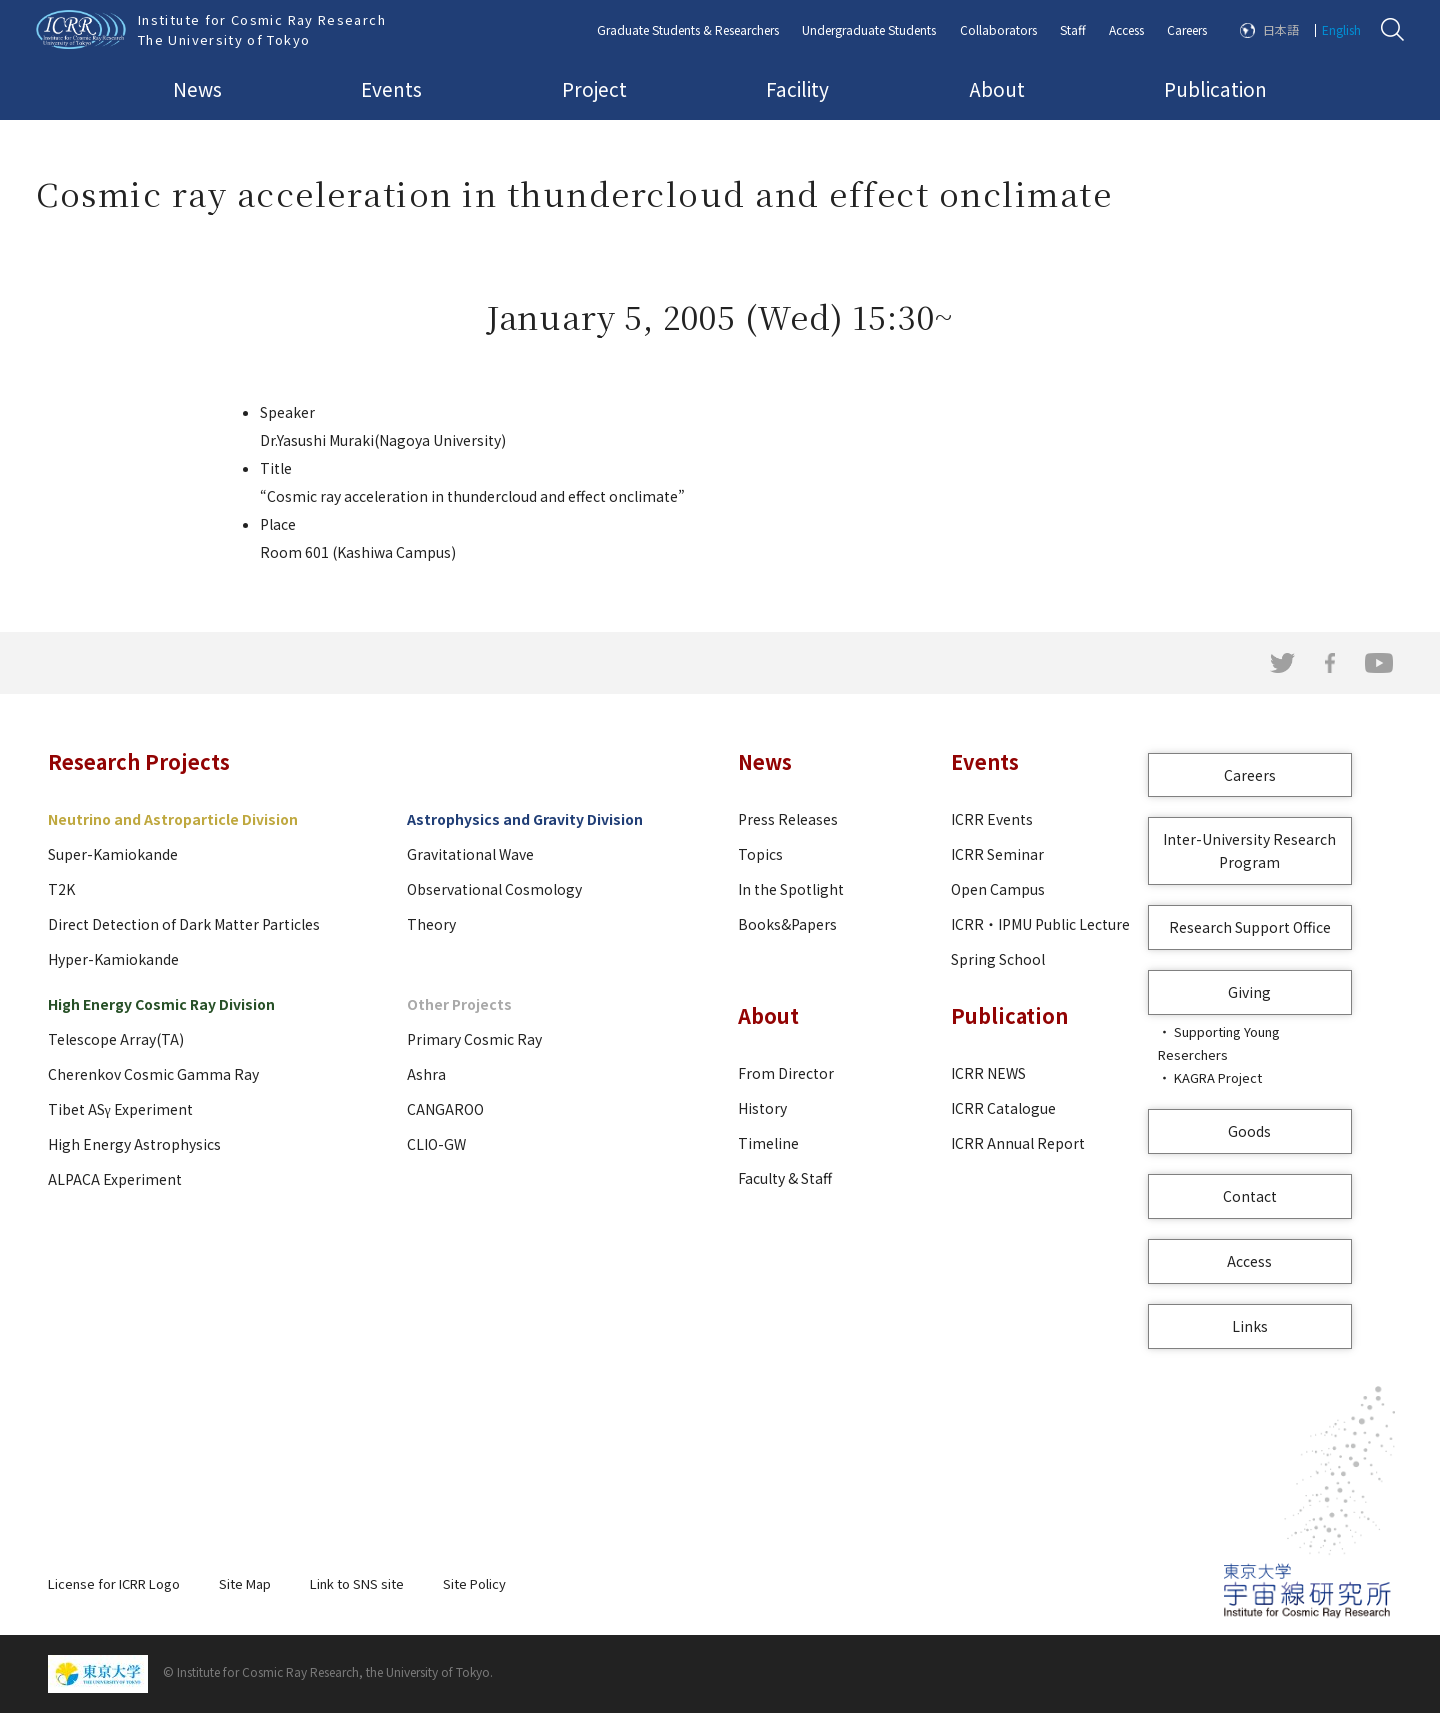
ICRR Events (992, 819)
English (1341, 29)
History (762, 1108)
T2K (61, 889)
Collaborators (998, 29)
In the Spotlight (791, 889)
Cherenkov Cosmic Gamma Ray (153, 1074)
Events (391, 88)
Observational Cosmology (494, 889)
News (197, 88)
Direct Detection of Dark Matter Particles (184, 924)
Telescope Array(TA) (116, 1039)
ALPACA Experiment (115, 1179)
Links (1250, 1326)
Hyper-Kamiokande (113, 959)
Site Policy (474, 1583)
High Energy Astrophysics (134, 1144)
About (997, 88)
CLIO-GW (436, 1144)
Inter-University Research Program (1249, 850)
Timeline (768, 1143)
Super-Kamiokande (113, 854)
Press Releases (788, 819)
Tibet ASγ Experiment (120, 1109)
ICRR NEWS (988, 1073)
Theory (431, 924)
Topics (760, 854)
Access (1126, 29)
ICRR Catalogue (1003, 1108)
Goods (1249, 1131)
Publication (1215, 88)
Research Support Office (1250, 927)
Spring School (998, 959)
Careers (1187, 29)
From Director (786, 1073)
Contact (1250, 1196)
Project (594, 88)
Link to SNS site (357, 1583)
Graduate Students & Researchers (688, 29)
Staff (1073, 29)
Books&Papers (787, 924)
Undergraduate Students (869, 29)
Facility (797, 88)
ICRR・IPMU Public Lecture (1040, 924)
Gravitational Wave (470, 854)
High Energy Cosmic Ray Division (161, 1004)
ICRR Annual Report (1018, 1143)
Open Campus (998, 889)
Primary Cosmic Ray (474, 1039)
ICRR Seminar (997, 854)
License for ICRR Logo (114, 1583)
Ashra (426, 1074)
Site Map (245, 1583)
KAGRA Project (1218, 1077)
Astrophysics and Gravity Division (525, 819)
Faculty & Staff (785, 1178)
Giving (1249, 992)
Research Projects (139, 761)
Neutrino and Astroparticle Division (173, 819)
